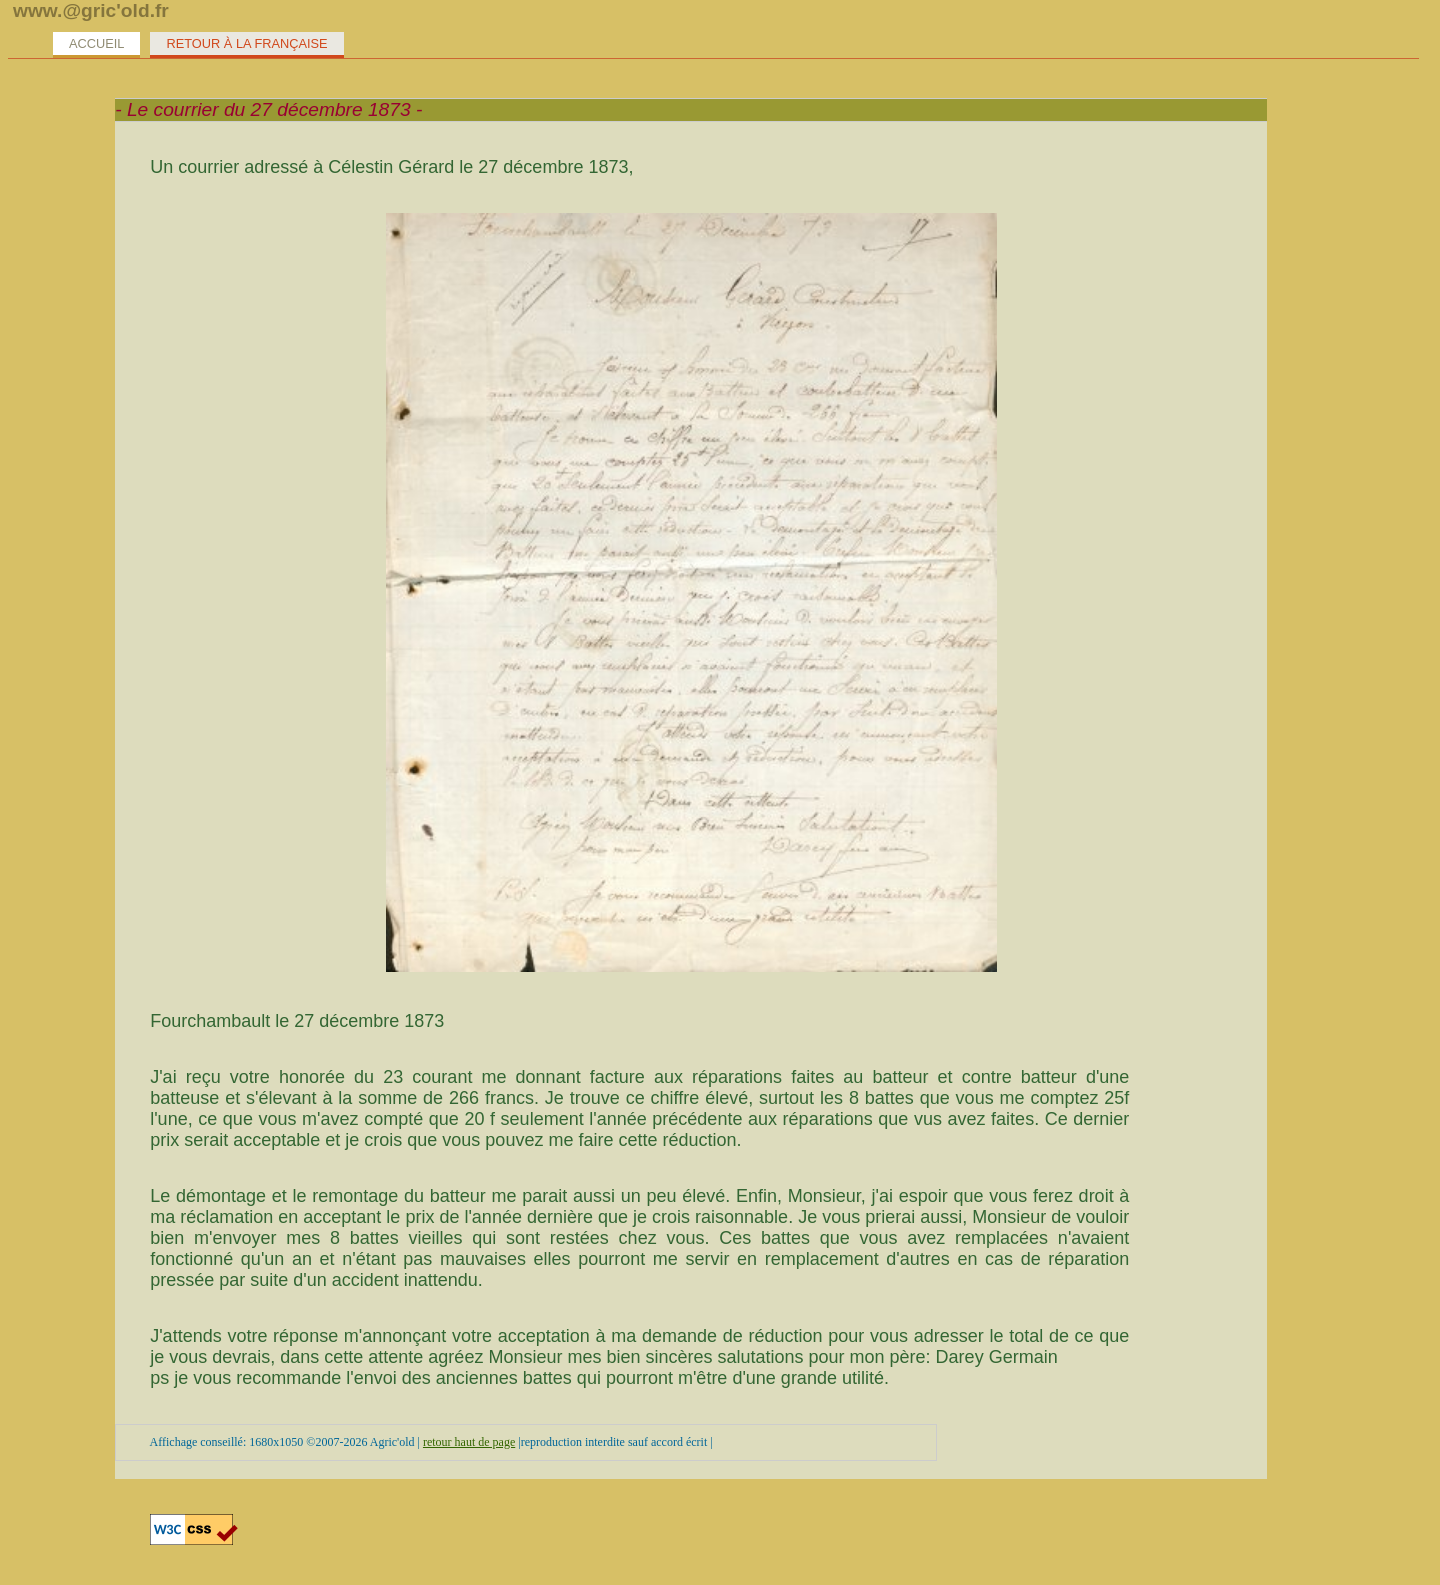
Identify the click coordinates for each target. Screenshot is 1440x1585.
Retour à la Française (246, 43)
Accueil (96, 43)
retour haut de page (469, 1442)
